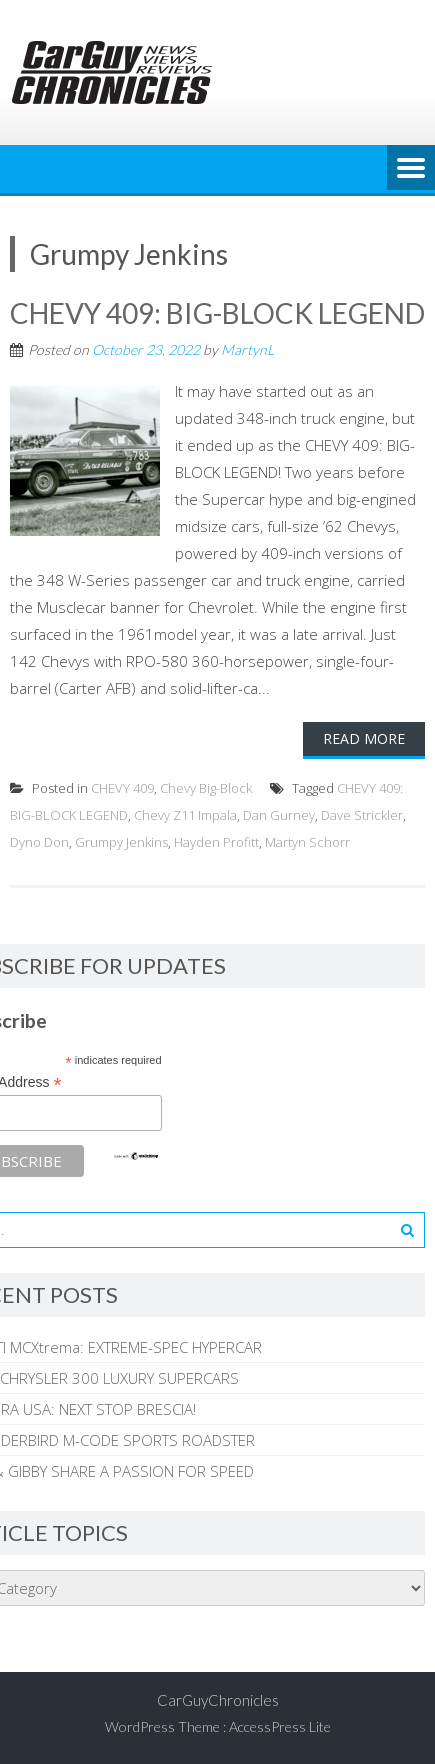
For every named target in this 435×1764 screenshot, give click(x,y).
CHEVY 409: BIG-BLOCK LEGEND (217, 313)
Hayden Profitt (216, 842)
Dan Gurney (279, 815)
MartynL (247, 349)
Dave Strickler (362, 815)
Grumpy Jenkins (121, 842)
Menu (411, 169)
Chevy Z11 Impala (185, 815)
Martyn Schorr (307, 842)
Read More (364, 738)
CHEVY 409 (122, 788)
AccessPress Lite (280, 1726)
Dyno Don (39, 842)
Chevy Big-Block (206, 788)
